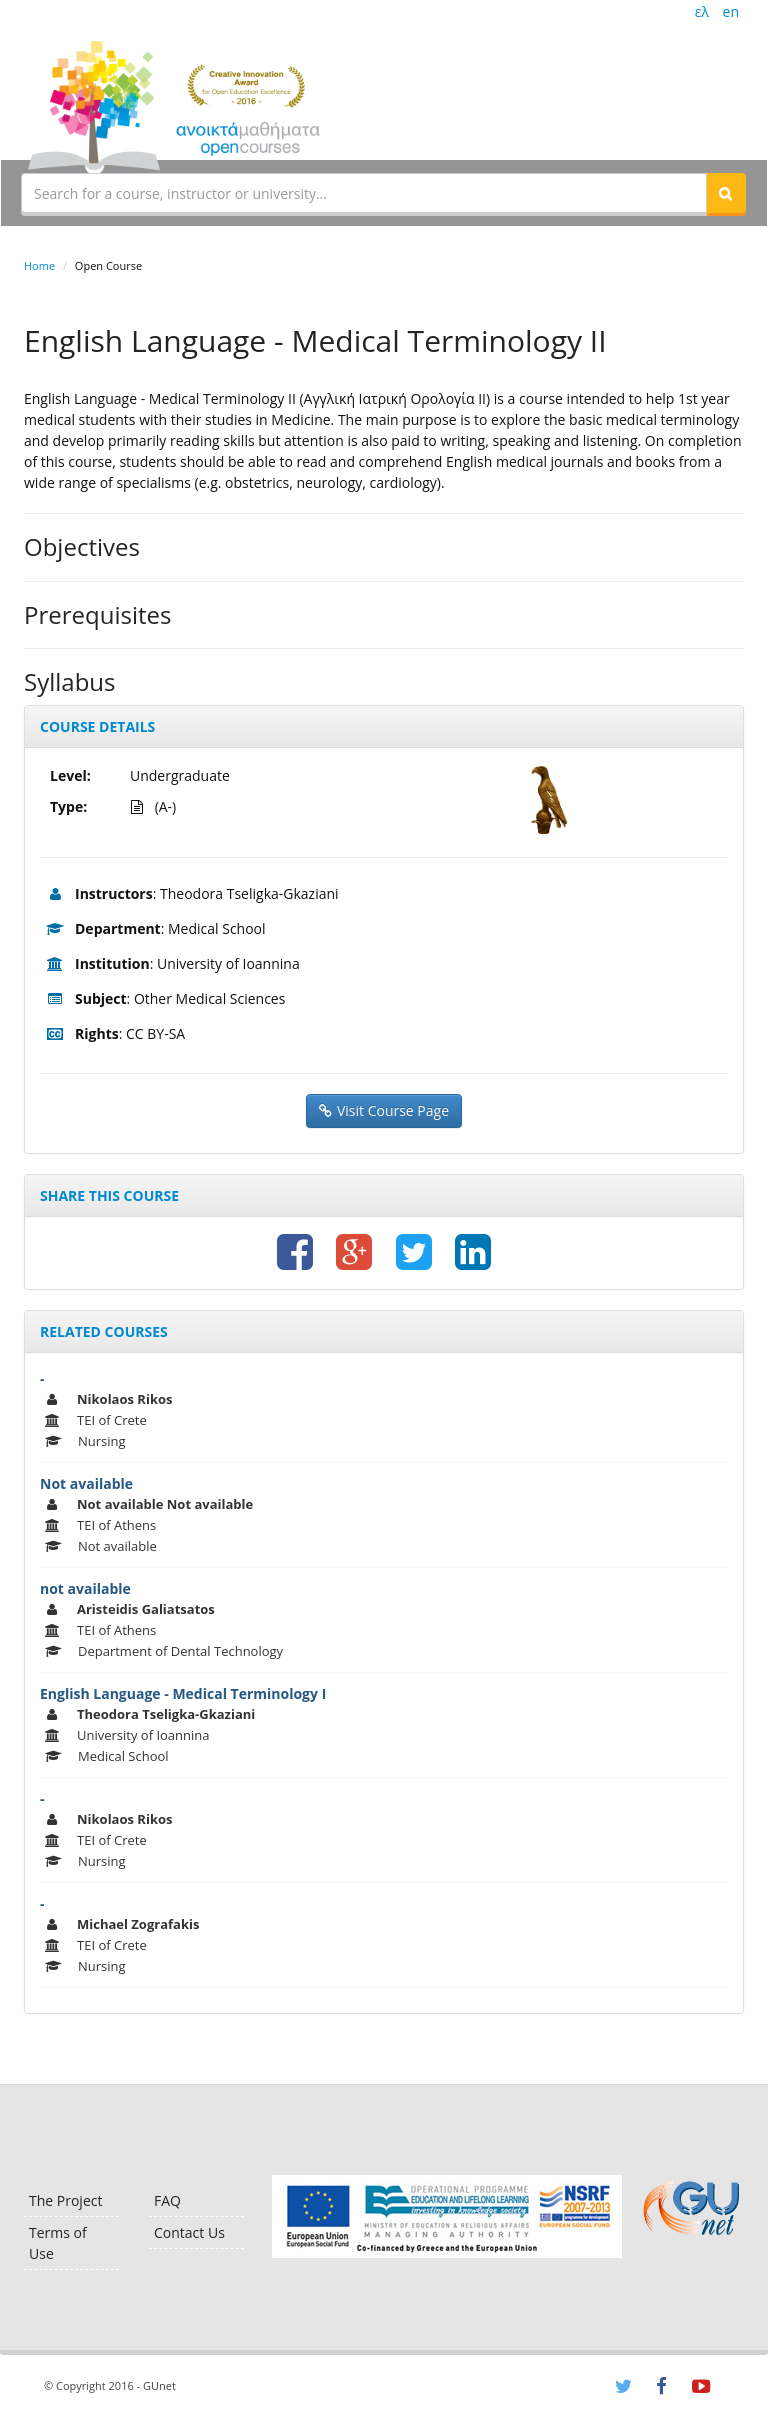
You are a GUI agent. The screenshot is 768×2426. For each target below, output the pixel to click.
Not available (86, 1483)
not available (85, 1588)
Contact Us (189, 2232)
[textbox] (364, 193)
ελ (702, 11)
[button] (726, 193)
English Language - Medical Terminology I (183, 1693)
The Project (65, 2200)
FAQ (167, 2200)
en (731, 11)
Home (39, 265)
